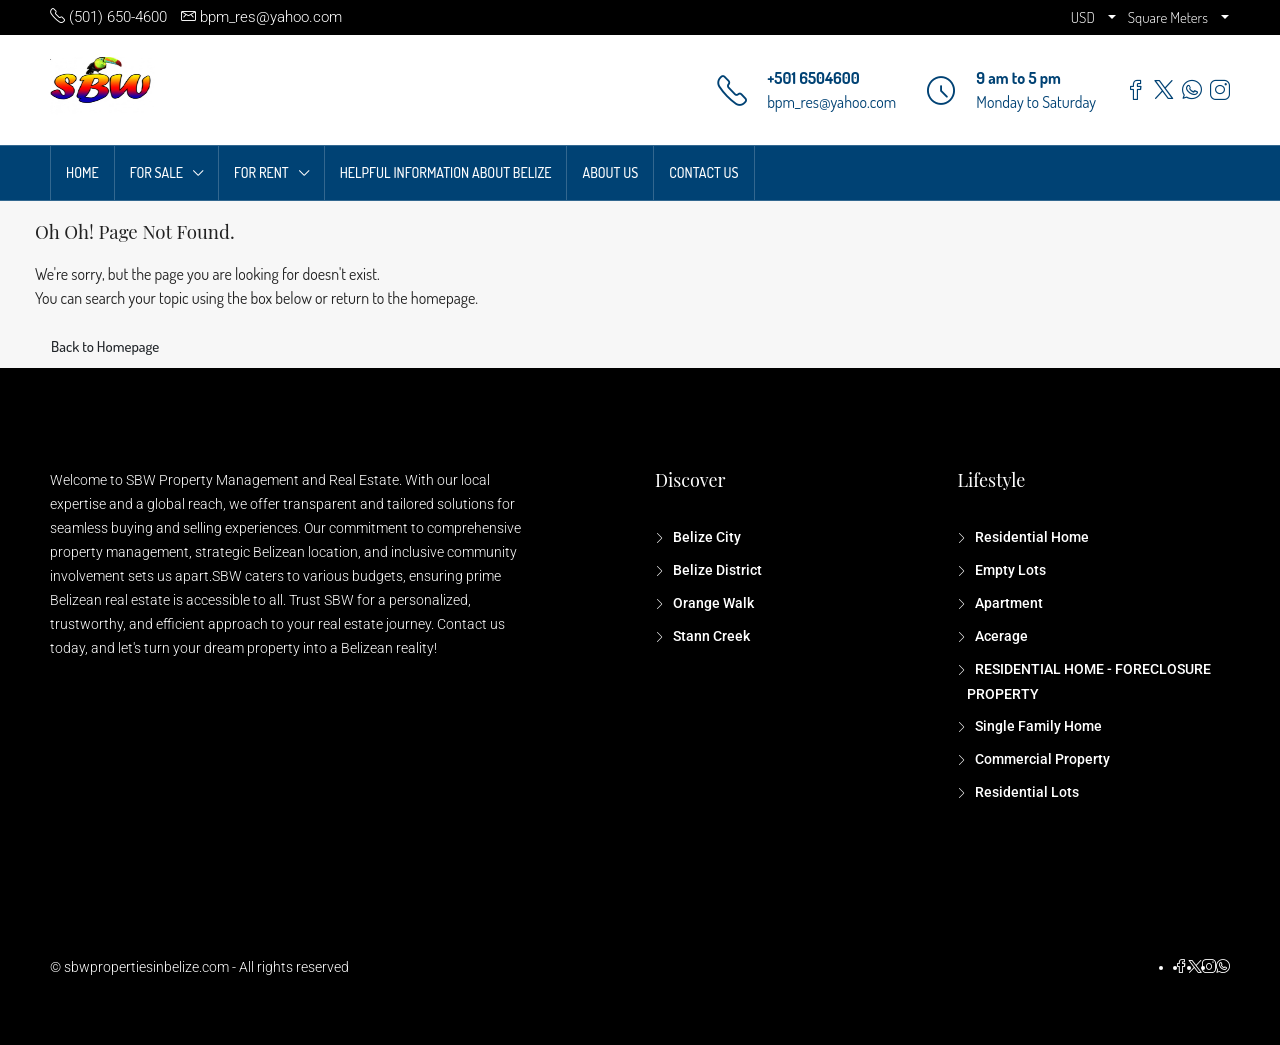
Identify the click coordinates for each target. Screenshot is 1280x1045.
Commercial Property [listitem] (1041, 759)
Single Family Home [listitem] (1037, 726)
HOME (82, 172)
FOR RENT (261, 172)
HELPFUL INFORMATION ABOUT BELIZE (446, 172)
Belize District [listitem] (716, 570)
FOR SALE (156, 172)
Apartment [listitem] (1007, 603)
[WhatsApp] (1223, 967)
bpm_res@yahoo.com (831, 102)
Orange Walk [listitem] (712, 603)
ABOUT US (610, 172)
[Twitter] (1195, 967)
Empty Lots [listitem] (1009, 570)
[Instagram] (1209, 967)
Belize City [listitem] (705, 537)
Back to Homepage (105, 346)
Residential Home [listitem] (1030, 537)
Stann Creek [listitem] (710, 636)
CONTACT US (703, 172)
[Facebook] (1181, 967)
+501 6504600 (813, 78)
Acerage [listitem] (1000, 636)
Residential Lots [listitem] (1025, 792)
